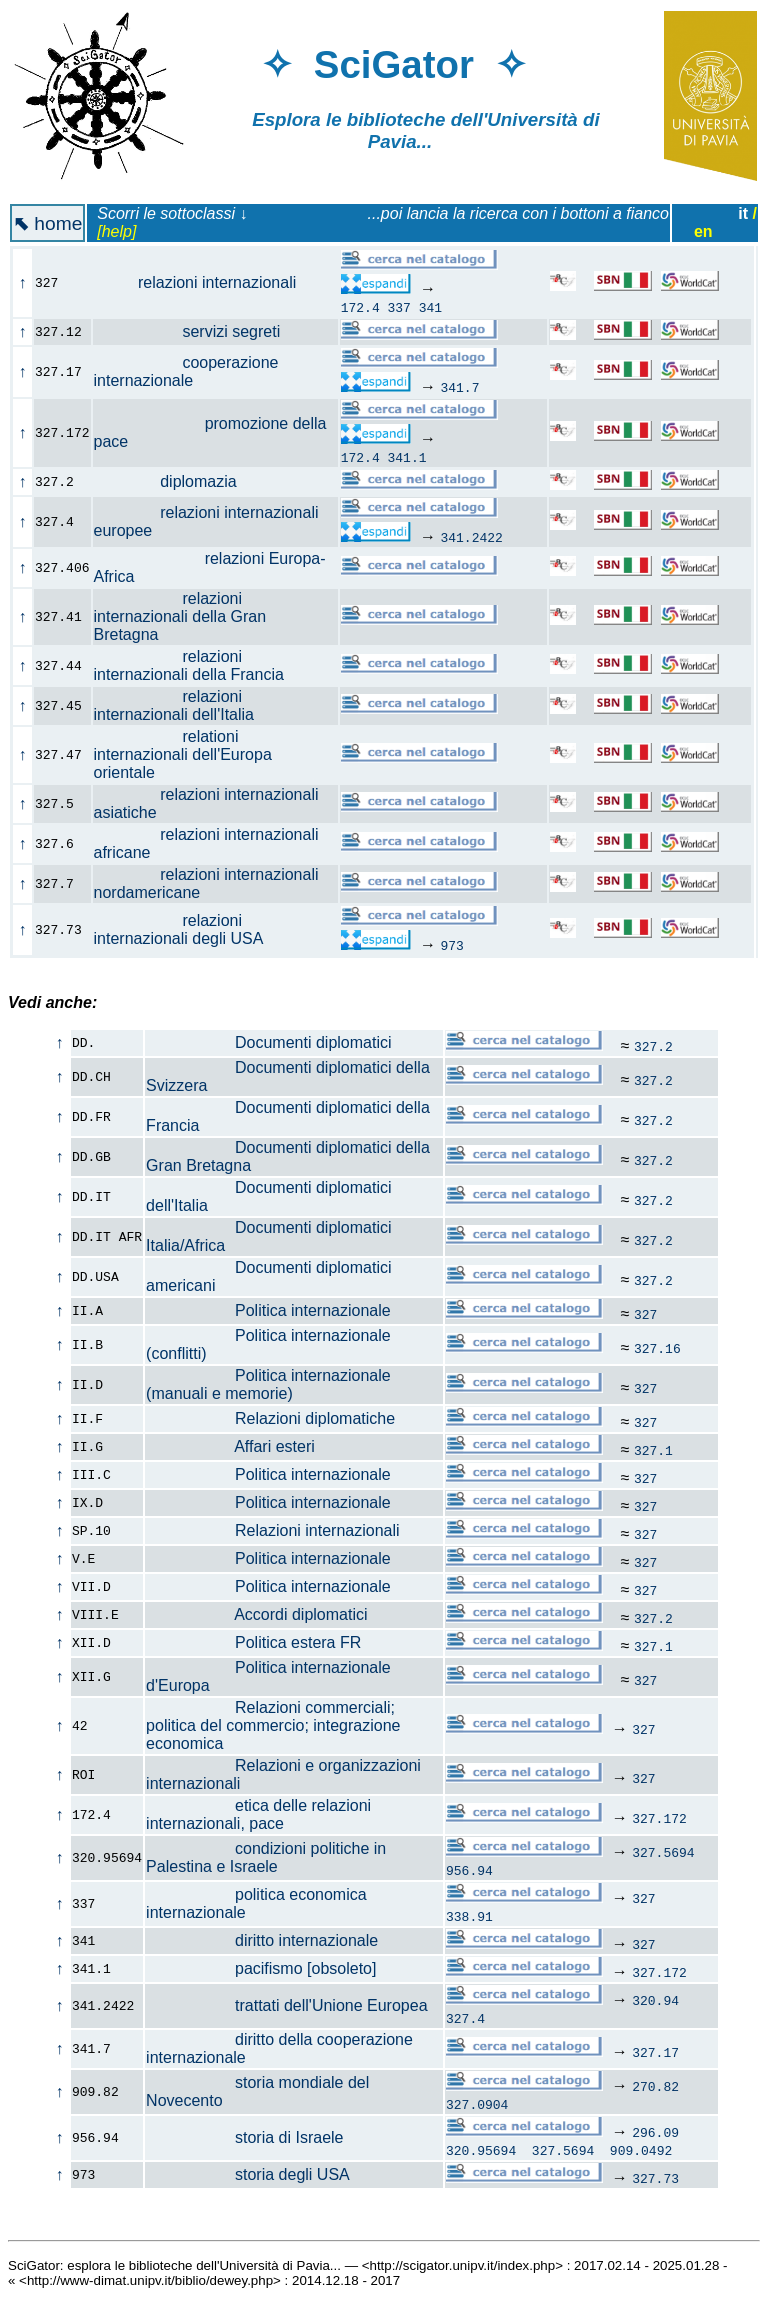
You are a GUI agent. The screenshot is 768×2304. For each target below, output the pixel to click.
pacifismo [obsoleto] (261, 1968)
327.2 (653, 1046)
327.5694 (663, 1852)
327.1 (653, 1450)
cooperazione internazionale (186, 371)
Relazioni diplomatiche (270, 1418)
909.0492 (641, 2150)
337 (399, 307)
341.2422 (471, 537)
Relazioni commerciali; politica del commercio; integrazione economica (273, 1725)
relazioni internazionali (206, 282)
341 (430, 307)
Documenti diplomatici (268, 1042)
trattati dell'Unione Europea (286, 2005)
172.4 (360, 307)
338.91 (469, 1916)
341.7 (459, 387)
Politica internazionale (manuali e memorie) (268, 1384)
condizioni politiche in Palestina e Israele (266, 1857)
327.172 (659, 1818)
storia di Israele (244, 2137)
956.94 (469, 1870)
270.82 (655, 2086)
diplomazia (176, 481)
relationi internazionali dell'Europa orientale (183, 754)
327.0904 (477, 2104)
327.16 (657, 1348)
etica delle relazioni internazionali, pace (258, 1814)
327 (645, 1314)
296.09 (655, 2132)
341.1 (407, 457)
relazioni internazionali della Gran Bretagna (180, 616)
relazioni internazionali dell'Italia (185, 705)
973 (451, 945)
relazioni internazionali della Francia (200, 665)
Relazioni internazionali (272, 1530)
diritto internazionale (262, 1940)
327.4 (465, 2018)
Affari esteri (230, 1446)
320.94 (655, 2000)
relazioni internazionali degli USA (189, 929)
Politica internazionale (268, 1310)
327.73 (655, 2178)
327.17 (655, 2052)
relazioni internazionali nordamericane (206, 883)
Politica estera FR (253, 1642)
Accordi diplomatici (256, 1614)
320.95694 (481, 2150)
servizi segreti (198, 331)
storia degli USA (248, 2174)
